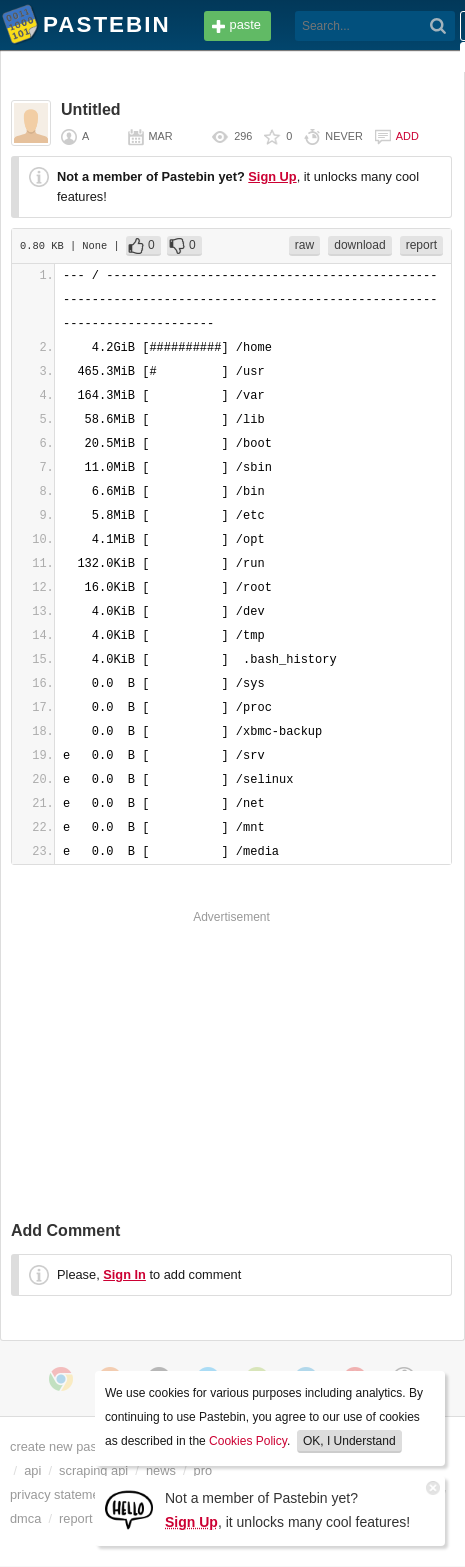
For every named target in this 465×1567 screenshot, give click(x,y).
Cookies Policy (248, 1441)
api (32, 1470)
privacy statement (60, 1494)
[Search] (438, 26)
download (359, 245)
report (421, 245)
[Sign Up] (129, 1508)
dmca (25, 1518)
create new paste (58, 1446)
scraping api (93, 1470)
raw (304, 245)
